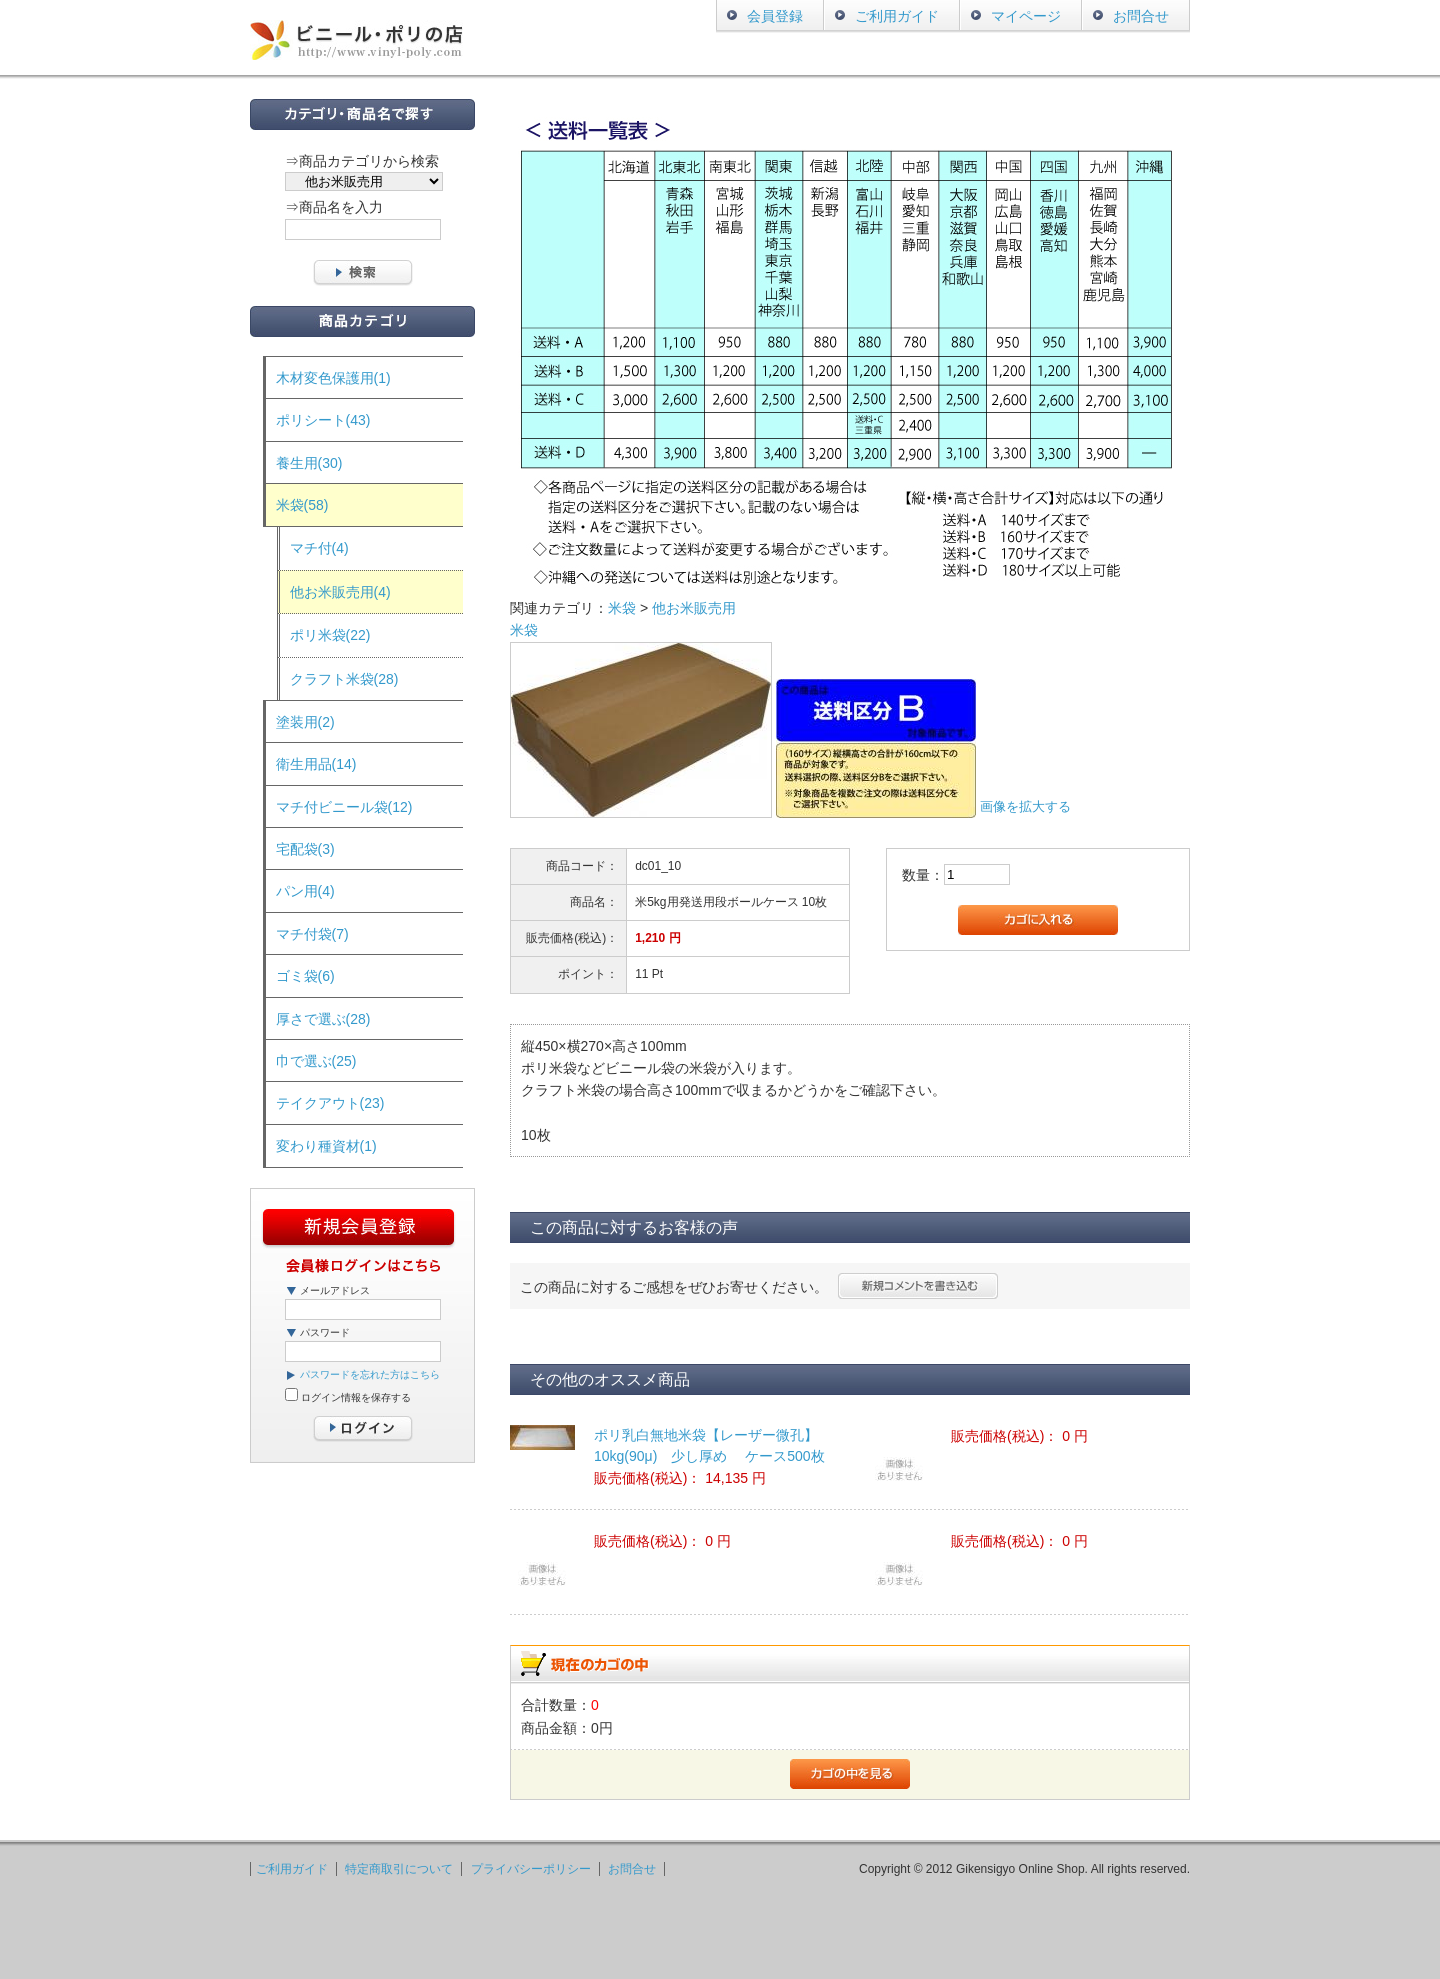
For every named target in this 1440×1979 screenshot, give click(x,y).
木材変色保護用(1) (333, 378)
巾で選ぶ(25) (316, 1061)
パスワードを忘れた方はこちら (370, 1374)
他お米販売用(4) (340, 592)
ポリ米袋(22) (330, 635)
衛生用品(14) (316, 764)
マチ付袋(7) (312, 934)
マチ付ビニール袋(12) (344, 807)
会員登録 (775, 16)
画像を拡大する (1025, 807)
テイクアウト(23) (330, 1103)
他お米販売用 (694, 608)
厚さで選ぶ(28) (323, 1019)
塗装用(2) (305, 722)
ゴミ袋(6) (305, 976)
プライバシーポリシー (531, 1869)
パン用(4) (305, 891)
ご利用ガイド (897, 16)
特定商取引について (399, 1869)
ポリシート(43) (323, 420)
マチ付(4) (319, 548)
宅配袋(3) (305, 849)
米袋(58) (302, 505)
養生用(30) (309, 463)
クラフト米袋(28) (344, 679)
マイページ (1026, 16)
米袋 (622, 608)
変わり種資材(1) (326, 1146)
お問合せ (1141, 16)
